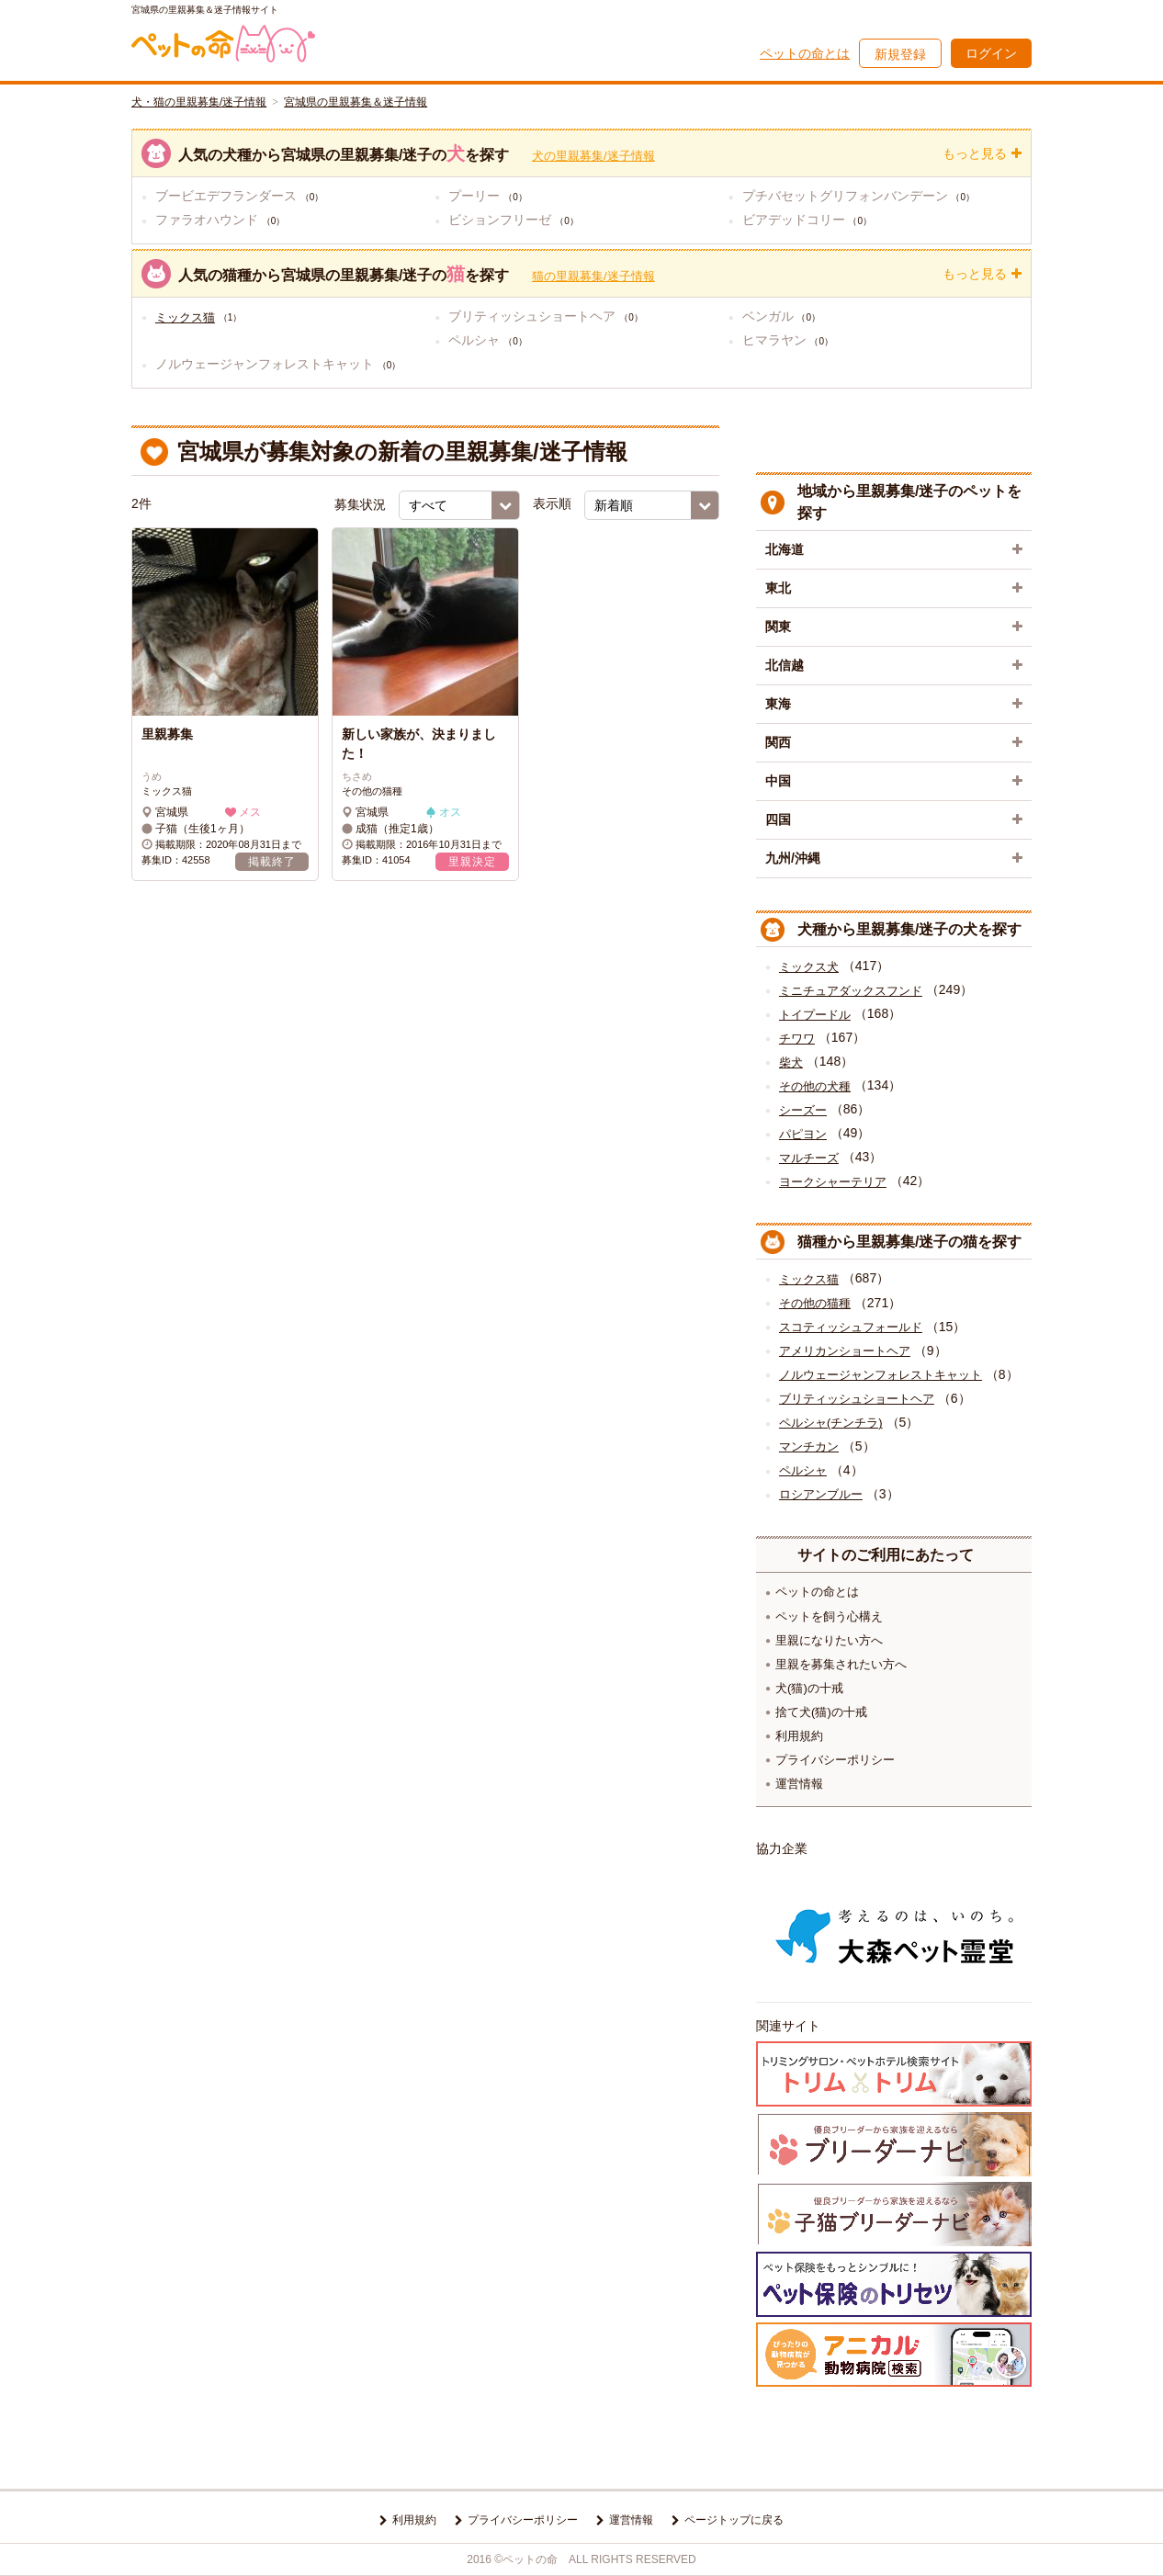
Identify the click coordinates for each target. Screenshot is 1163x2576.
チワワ (797, 1038)
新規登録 (900, 54)
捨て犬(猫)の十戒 (821, 1712)
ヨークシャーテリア (832, 1182)
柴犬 (791, 1062)
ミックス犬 (809, 967)
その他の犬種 (815, 1086)
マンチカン (809, 1446)
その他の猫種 (815, 1303)
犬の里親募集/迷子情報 (593, 156)
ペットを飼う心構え (829, 1616)
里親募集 (167, 734)
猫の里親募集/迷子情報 (593, 276)
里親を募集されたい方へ (841, 1664)
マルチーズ (809, 1158)
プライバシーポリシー (835, 1760)
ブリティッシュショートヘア (856, 1399)
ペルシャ (803, 1470)
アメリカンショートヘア (844, 1351)
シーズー (803, 1110)
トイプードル (815, 1015)
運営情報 (799, 1784)
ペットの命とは (805, 53)
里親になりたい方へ (829, 1640)
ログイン (991, 53)
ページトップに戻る (734, 2520)
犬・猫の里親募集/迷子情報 (198, 102)
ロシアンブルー (821, 1494)
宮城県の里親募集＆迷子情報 (355, 102)
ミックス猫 (185, 317)
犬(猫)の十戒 (809, 1688)
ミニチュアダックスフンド (850, 991)
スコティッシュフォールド (850, 1327)
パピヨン (803, 1134)
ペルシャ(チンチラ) (831, 1422)
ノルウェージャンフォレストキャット (880, 1375)
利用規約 (799, 1736)
